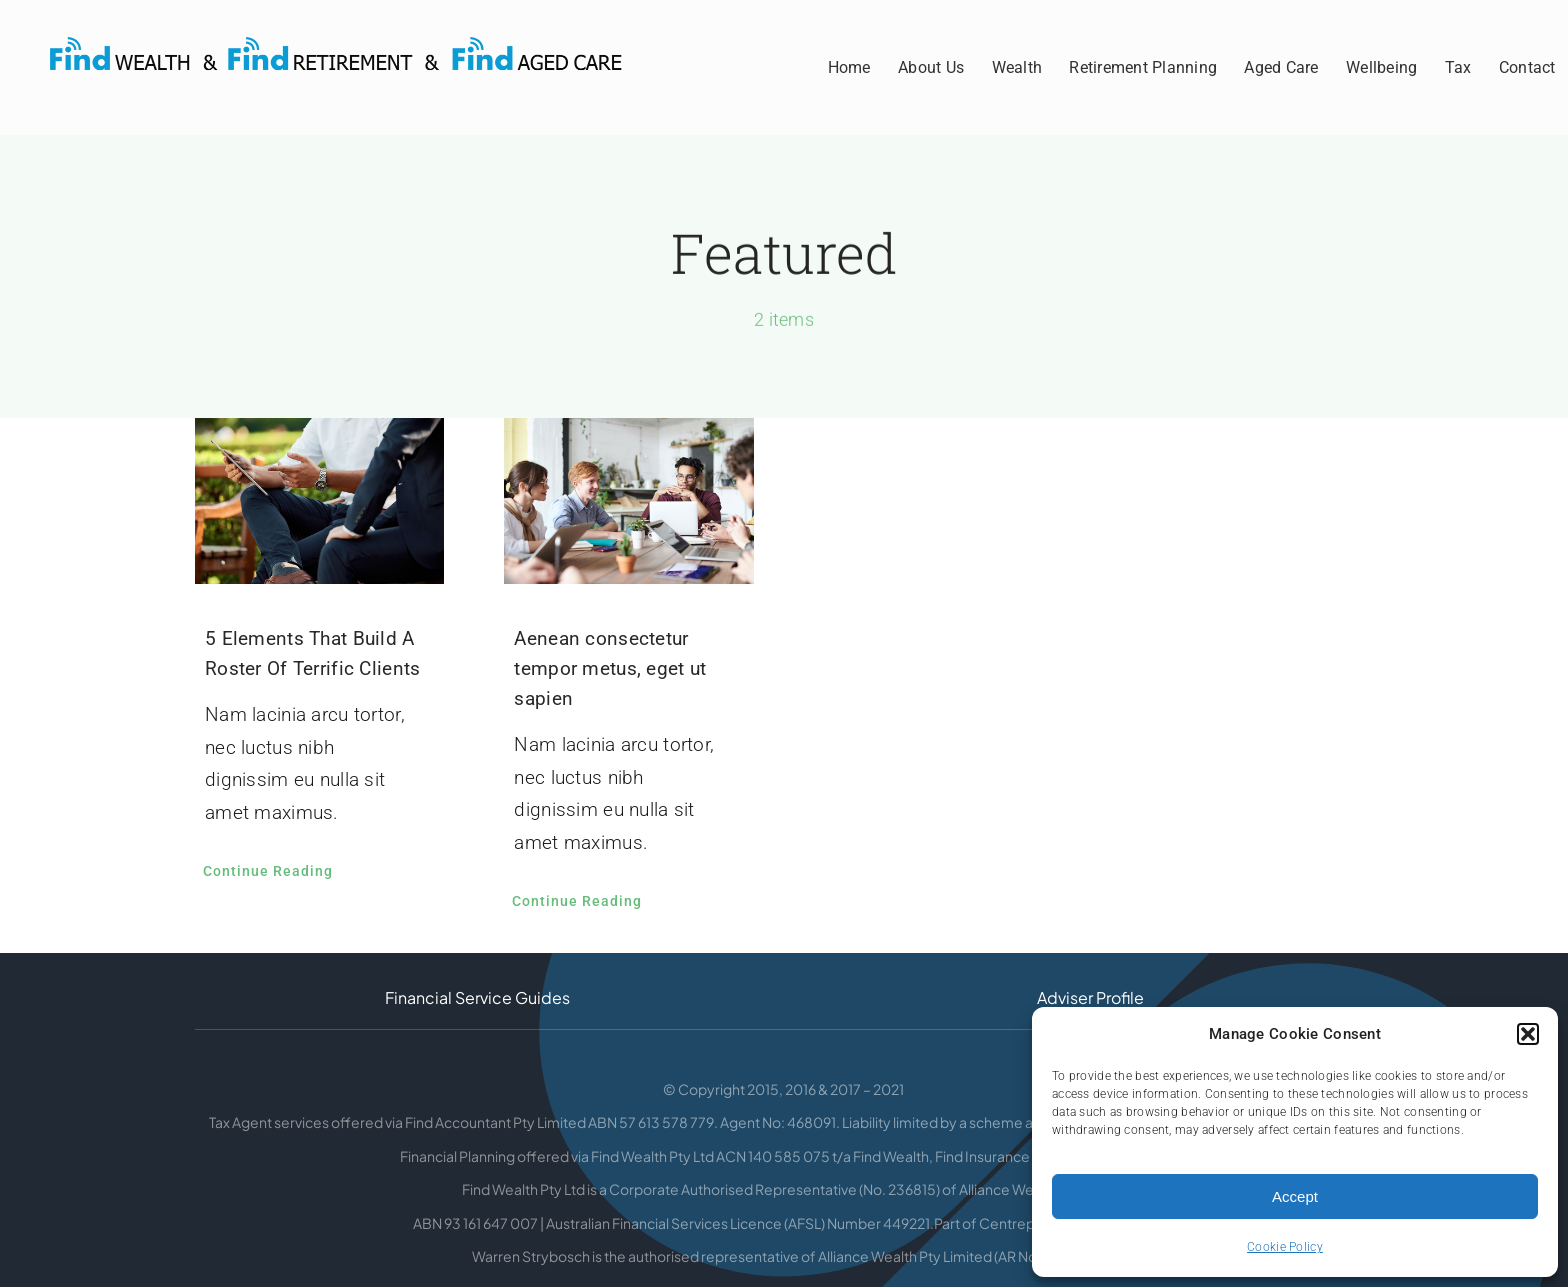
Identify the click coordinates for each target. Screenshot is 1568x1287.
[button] (1528, 1034)
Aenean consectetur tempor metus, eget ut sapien (610, 668)
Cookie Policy (1285, 1247)
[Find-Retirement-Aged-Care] (350, 46)
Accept (1295, 1196)
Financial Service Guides (477, 997)
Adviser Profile (1090, 997)
